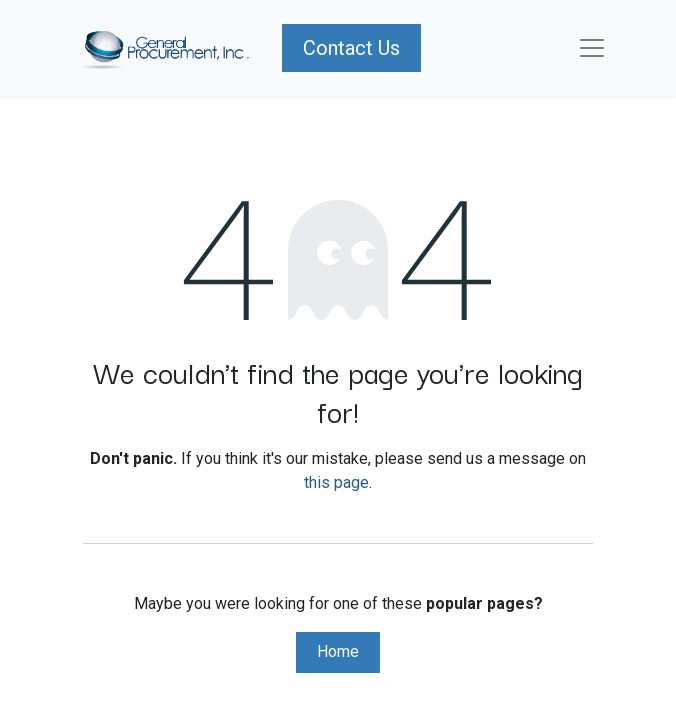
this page (336, 482)
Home (338, 651)
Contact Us (351, 48)
